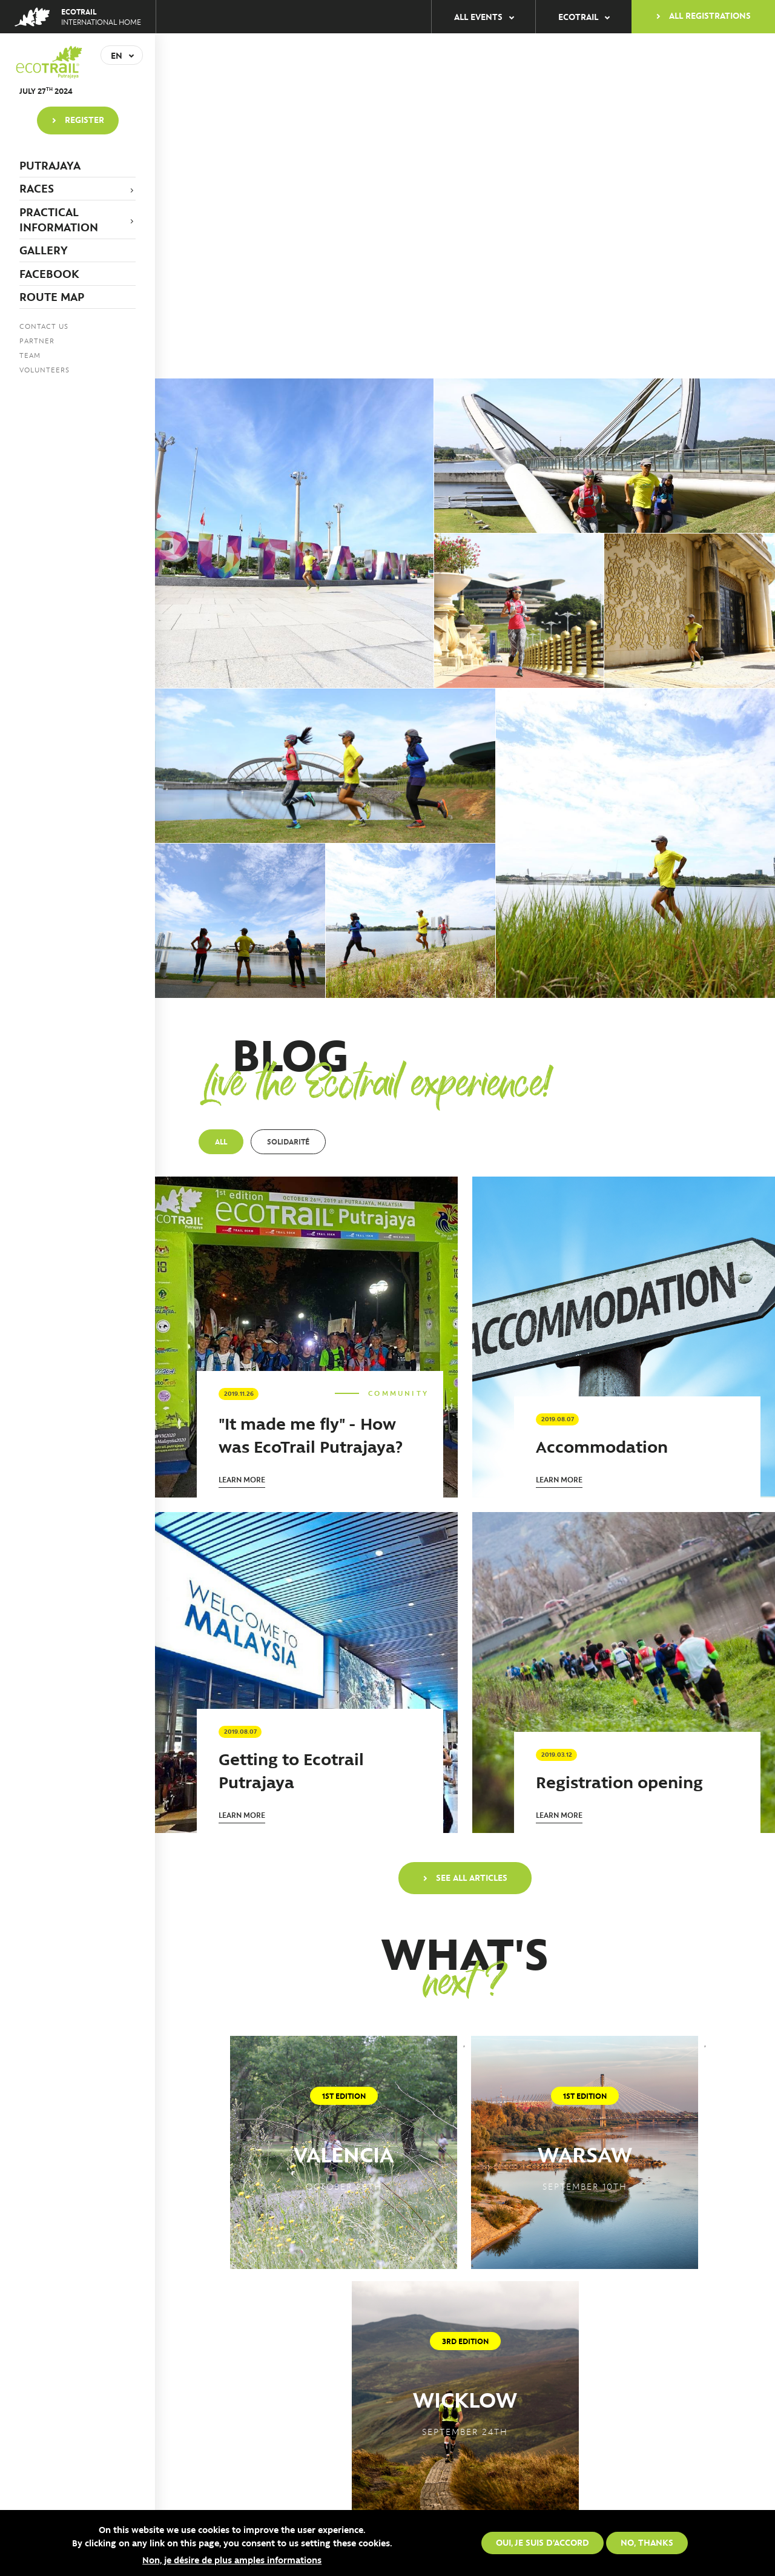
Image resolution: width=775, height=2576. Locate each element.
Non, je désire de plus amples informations (232, 2560)
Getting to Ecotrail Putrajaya (291, 1769)
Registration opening (619, 1781)
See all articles (471, 1877)
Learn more (242, 1479)
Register (84, 119)
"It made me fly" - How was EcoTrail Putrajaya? (311, 1434)
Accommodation (602, 1446)
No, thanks (647, 2542)
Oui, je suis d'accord (542, 2542)
